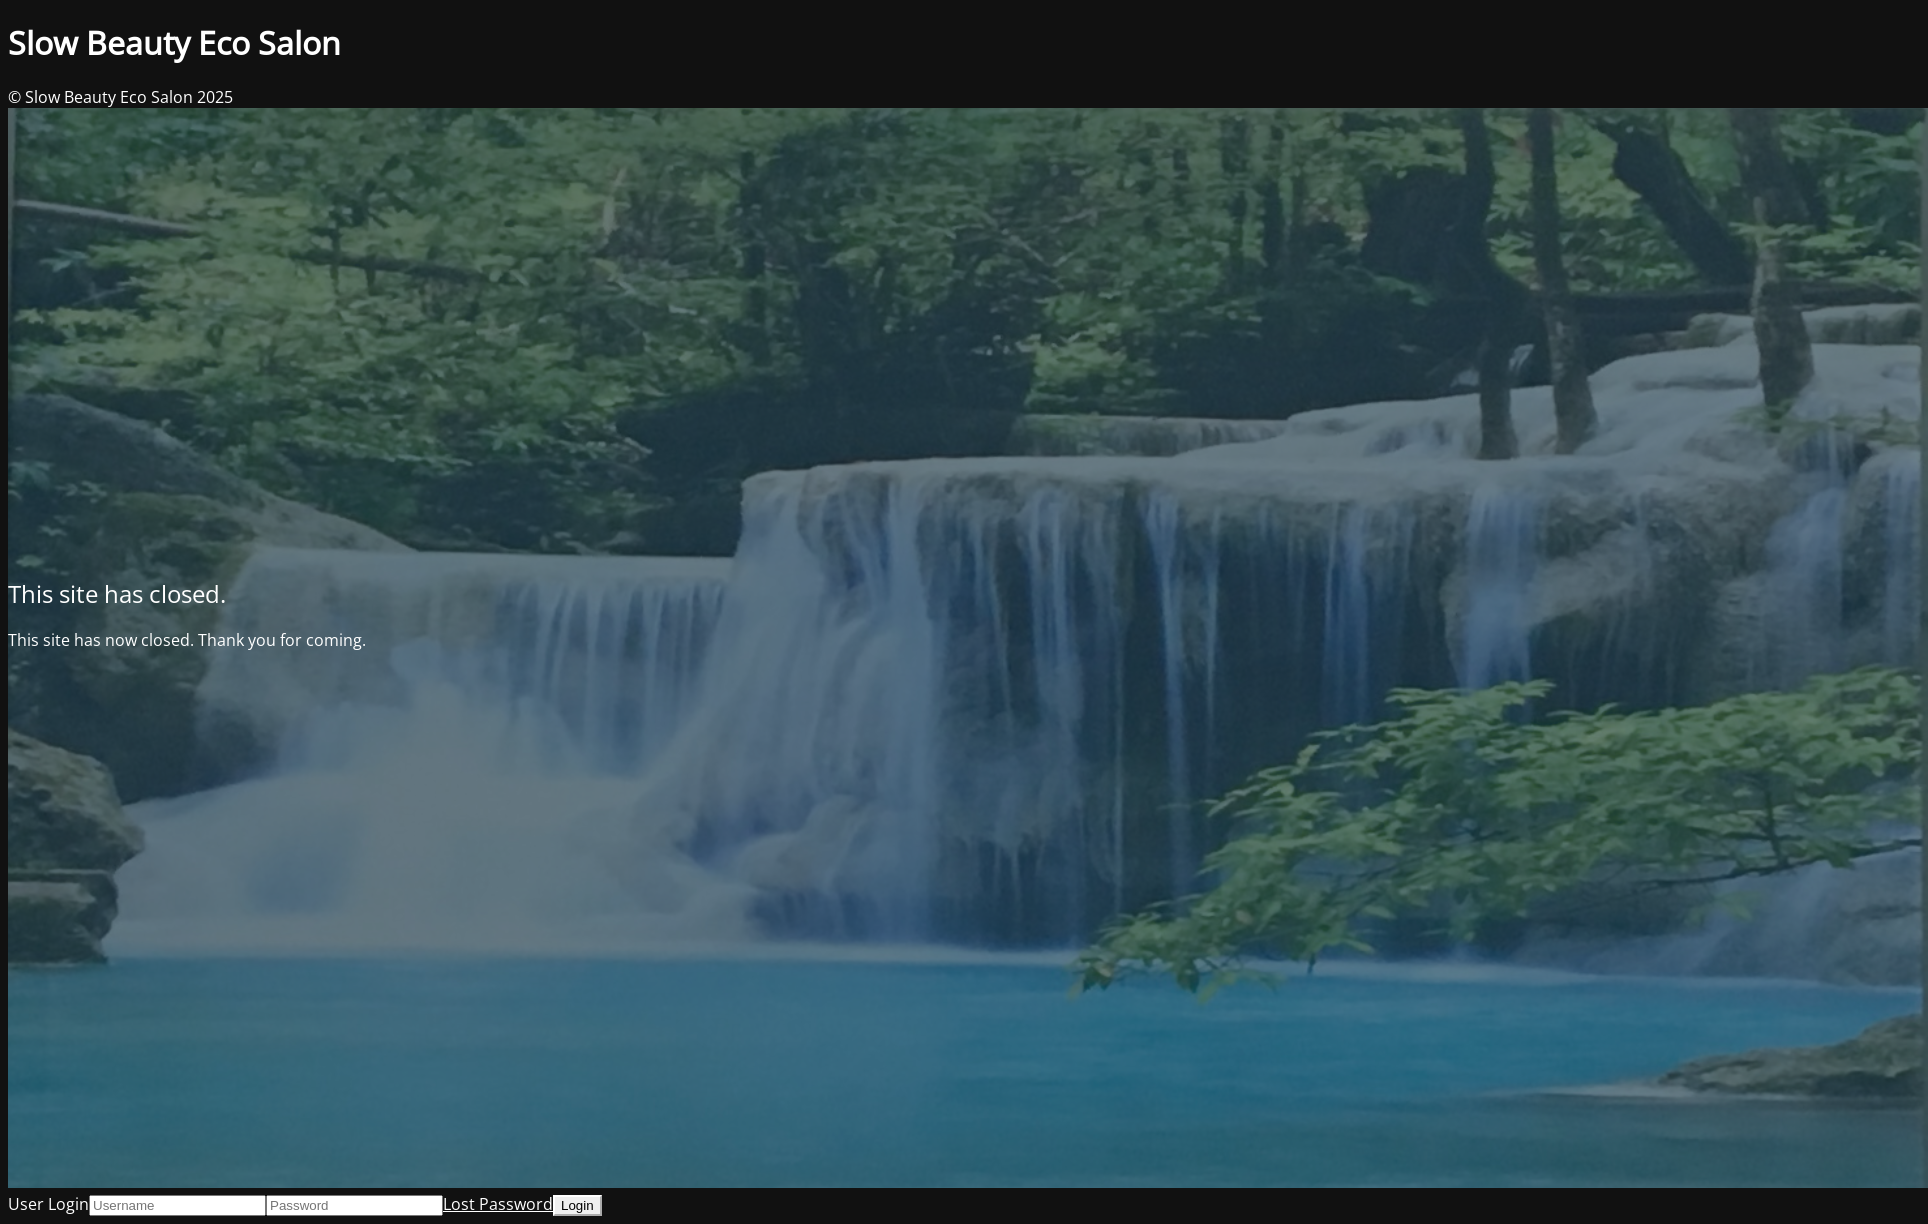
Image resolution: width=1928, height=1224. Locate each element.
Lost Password (498, 1204)
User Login (48, 1204)
